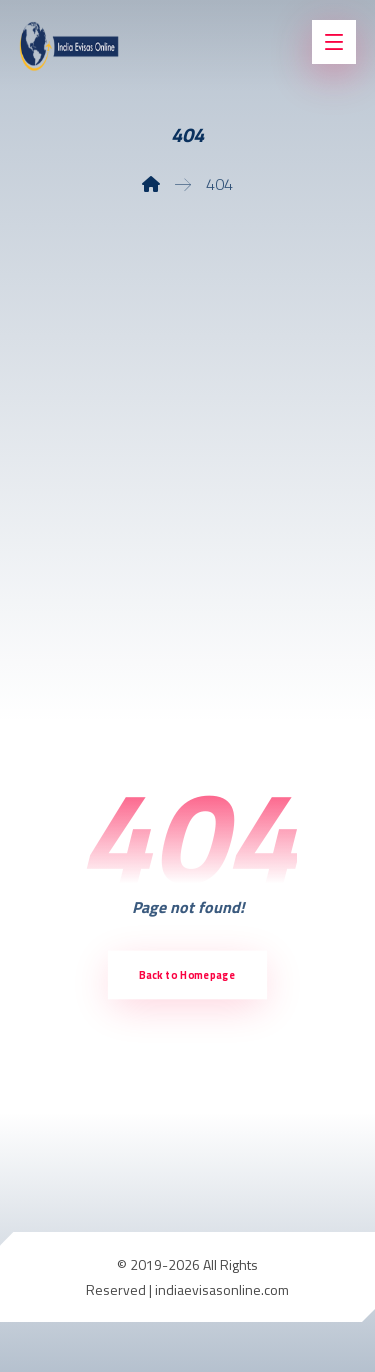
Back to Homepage (187, 974)
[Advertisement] (187, 466)
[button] (334, 42)
